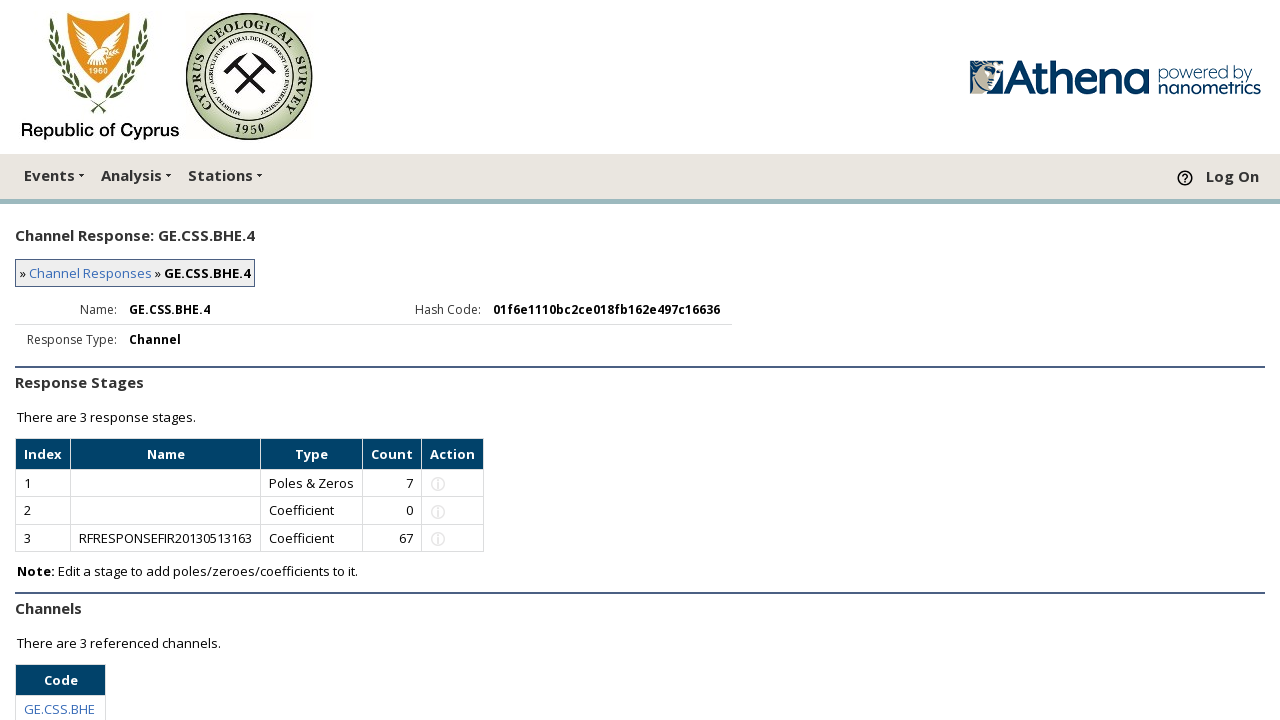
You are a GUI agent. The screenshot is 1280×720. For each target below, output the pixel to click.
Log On (1232, 176)
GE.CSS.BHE (59, 709)
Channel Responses (90, 273)
